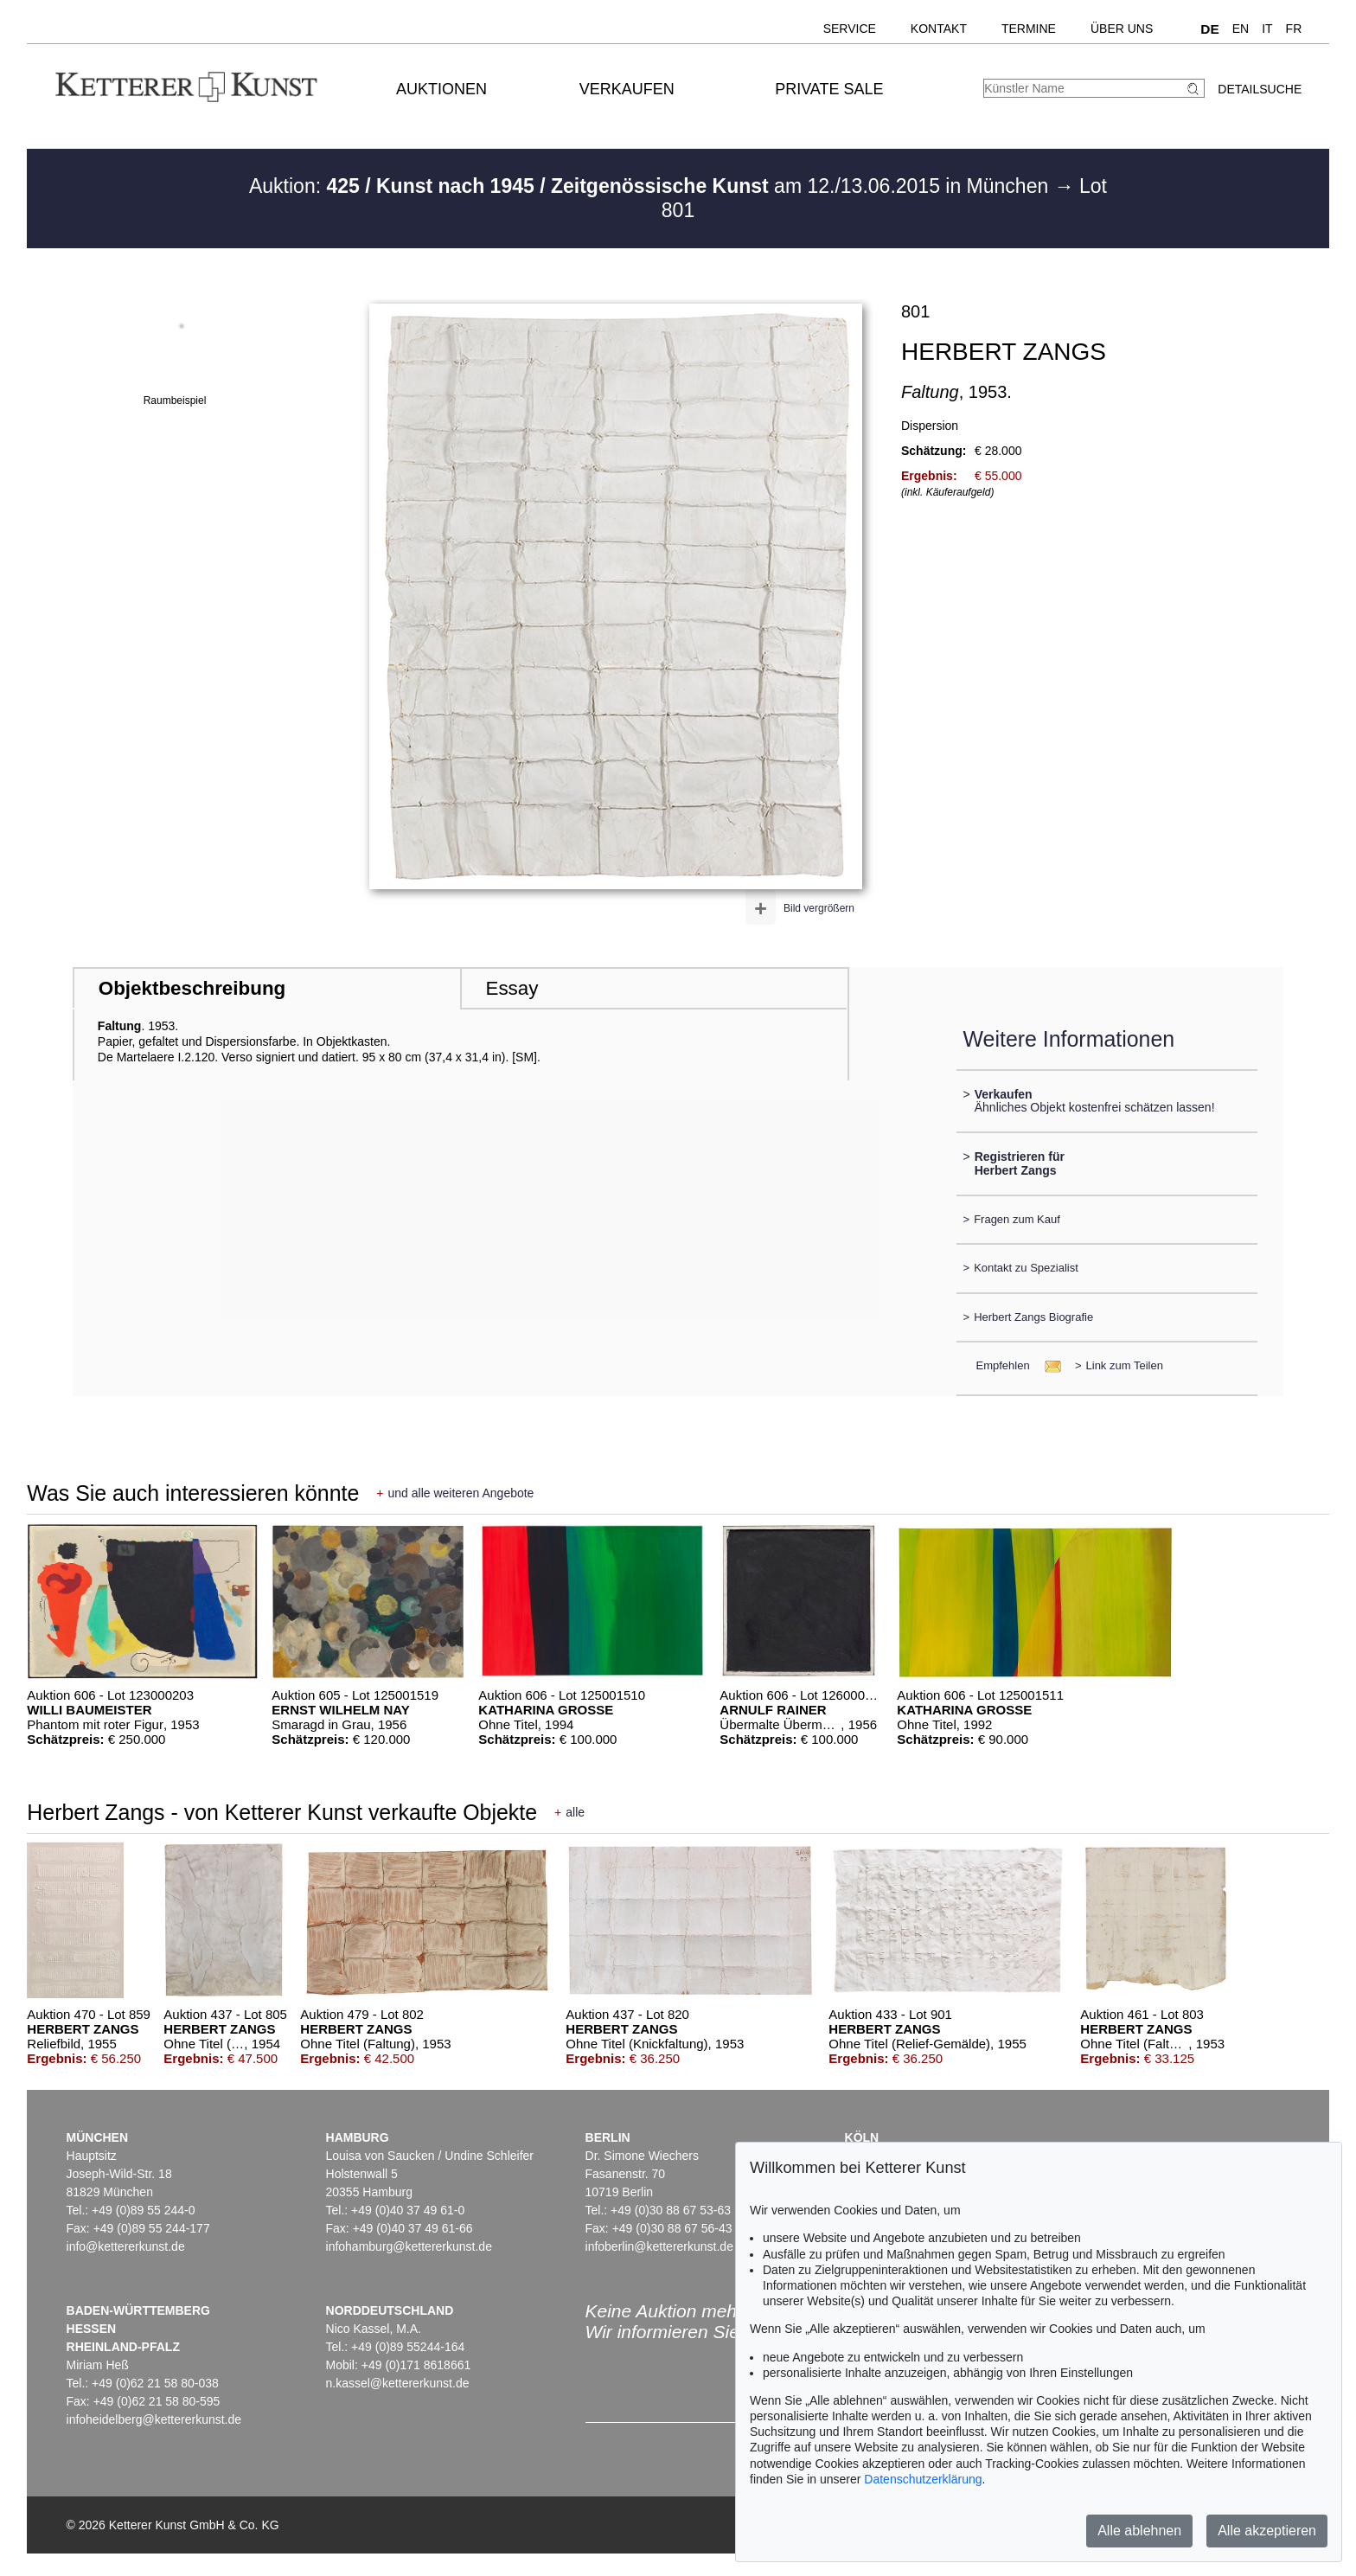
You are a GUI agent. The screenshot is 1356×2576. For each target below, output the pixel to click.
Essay (511, 988)
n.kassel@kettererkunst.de (398, 2383)
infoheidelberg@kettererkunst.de (154, 2419)
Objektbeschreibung (192, 988)
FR (1294, 28)
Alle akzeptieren (1267, 2530)
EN (1240, 28)
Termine (1028, 28)
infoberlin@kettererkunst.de (659, 2246)
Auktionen (441, 89)
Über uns (1122, 28)
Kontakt (939, 28)
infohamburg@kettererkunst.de (409, 2246)
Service (849, 28)
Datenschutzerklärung (923, 2479)
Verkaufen (627, 89)
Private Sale (829, 89)
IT (1267, 28)
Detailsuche (1260, 89)
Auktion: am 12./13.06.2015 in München (651, 186)
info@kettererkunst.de (126, 2246)
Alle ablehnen (1139, 2530)
